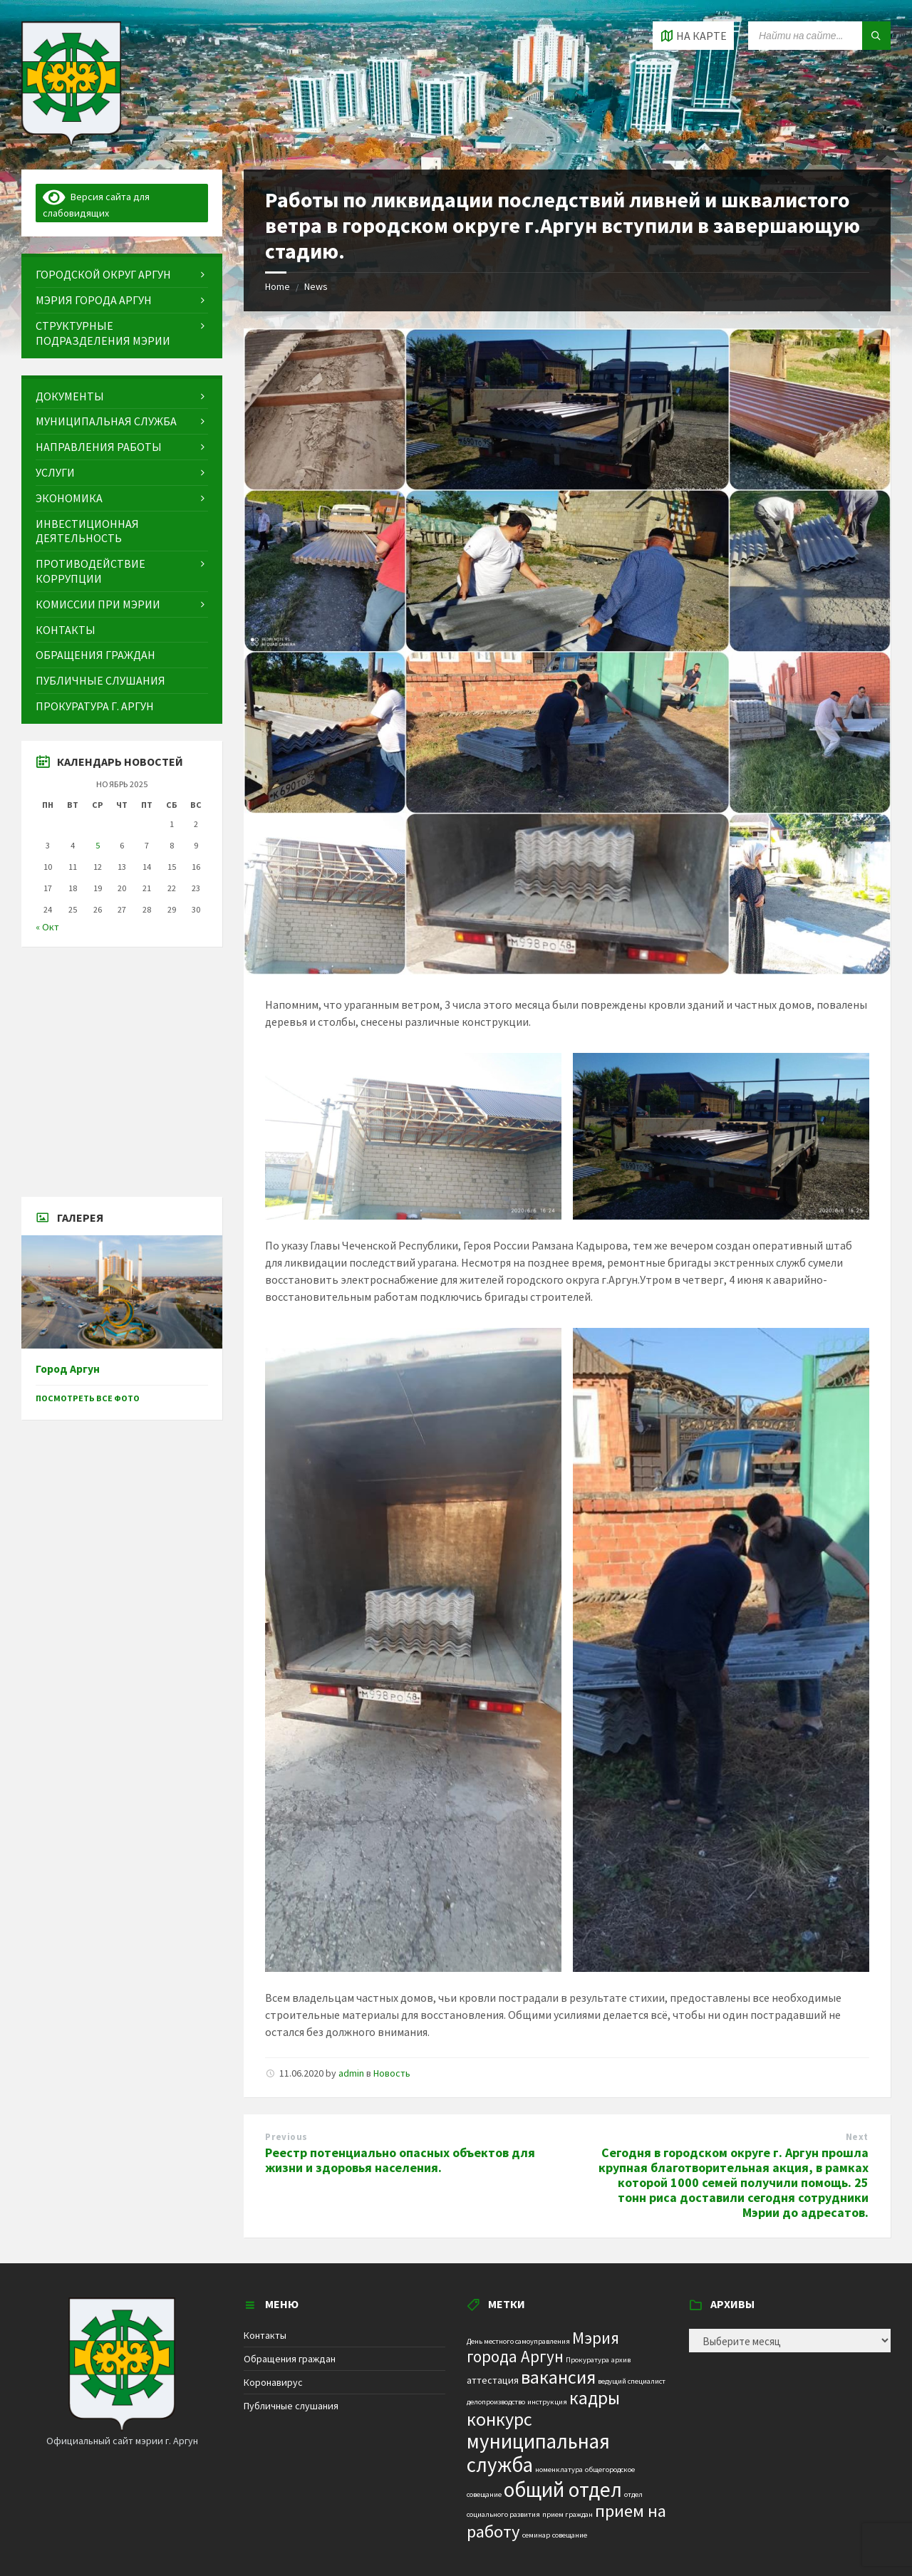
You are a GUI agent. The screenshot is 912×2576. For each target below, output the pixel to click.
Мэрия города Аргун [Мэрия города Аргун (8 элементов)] (543, 2347)
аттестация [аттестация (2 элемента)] (493, 2380)
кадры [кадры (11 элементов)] (594, 2398)
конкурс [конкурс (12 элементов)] (499, 2419)
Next (857, 2137)
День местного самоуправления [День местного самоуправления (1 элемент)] (518, 2341)
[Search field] (819, 35)
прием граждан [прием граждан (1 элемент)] (567, 2514)
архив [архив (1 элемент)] (621, 2359)
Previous (286, 2137)
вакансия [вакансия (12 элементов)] (558, 2377)
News (316, 286)
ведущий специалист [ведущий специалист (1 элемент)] (631, 2381)
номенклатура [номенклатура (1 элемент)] (559, 2469)
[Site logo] (71, 142)
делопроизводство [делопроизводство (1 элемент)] (496, 2401)
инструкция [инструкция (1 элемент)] (547, 2401)
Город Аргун (68, 1369)
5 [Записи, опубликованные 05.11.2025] (97, 845)
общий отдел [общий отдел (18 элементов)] (563, 2489)
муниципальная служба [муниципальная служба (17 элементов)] (538, 2453)
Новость (391, 2073)
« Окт (47, 926)
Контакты (265, 2335)
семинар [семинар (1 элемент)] (536, 2535)
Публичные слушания (291, 2405)
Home (277, 286)
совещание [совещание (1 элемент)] (569, 2535)
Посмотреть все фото (88, 1398)
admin (351, 2073)
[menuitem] (122, 274)
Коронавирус (273, 2382)
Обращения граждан (290, 2358)
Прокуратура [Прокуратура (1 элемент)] (587, 2359)
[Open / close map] (693, 35)
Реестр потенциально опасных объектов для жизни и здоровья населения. (400, 2160)
